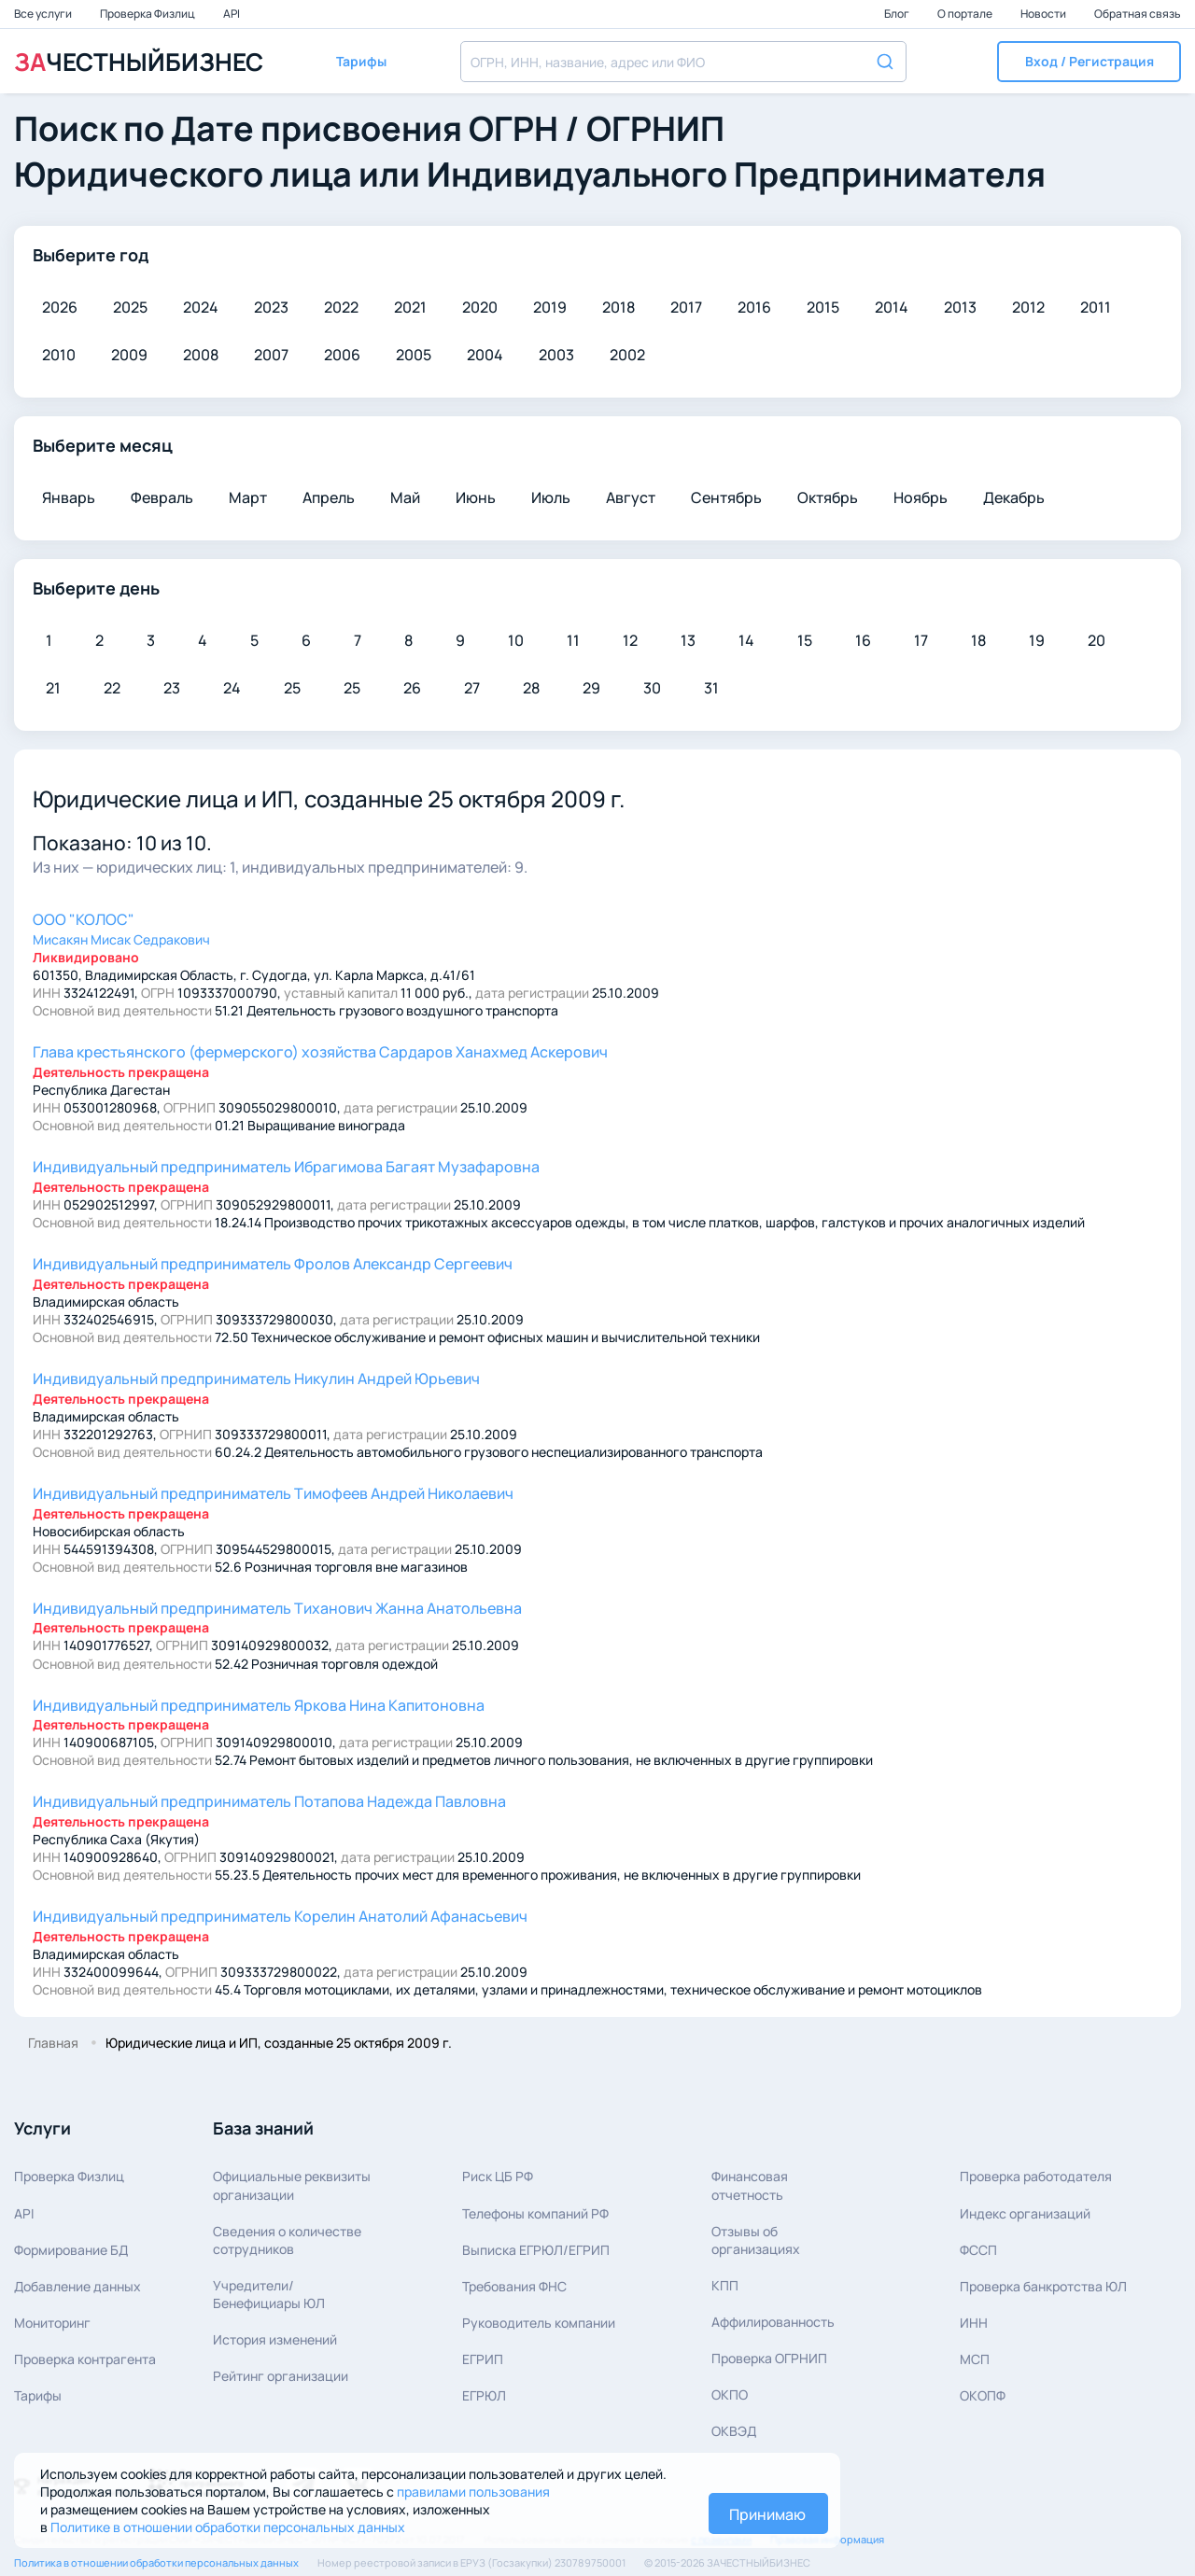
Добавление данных (77, 2286)
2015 (823, 307)
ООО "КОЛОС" (83, 919)
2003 (556, 354)
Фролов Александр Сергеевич (273, 1263)
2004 (485, 354)
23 (171, 688)
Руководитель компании (538, 2322)
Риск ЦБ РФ (497, 2176)
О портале (965, 13)
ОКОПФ (982, 2395)
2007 (271, 354)
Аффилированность (773, 2322)
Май (405, 497)
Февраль (162, 497)
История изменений (275, 2339)
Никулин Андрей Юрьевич (256, 1378)
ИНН (974, 2322)
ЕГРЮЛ (484, 2395)
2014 (891, 307)
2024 (200, 307)
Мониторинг (52, 2322)
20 (1096, 640)
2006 (342, 354)
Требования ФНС (514, 2286)
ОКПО (729, 2394)
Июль (550, 497)
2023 (271, 307)
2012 (1028, 307)
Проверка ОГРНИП (769, 2358)
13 (688, 640)
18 (978, 640)
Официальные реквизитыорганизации (292, 2185)
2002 (627, 354)
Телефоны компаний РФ (535, 2213)
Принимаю (767, 2514)
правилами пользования (473, 2491)
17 (921, 640)
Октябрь (827, 497)
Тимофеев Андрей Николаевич (273, 1493)
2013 (960, 307)
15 (804, 640)
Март (248, 497)
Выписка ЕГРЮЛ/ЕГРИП (536, 2250)
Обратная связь (1137, 13)
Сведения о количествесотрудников (287, 2240)
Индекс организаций (1025, 2213)
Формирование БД (71, 2250)
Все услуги (44, 13)
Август (630, 497)
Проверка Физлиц (148, 13)
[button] (1089, 61)
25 (292, 688)
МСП (975, 2359)
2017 (686, 307)
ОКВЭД (733, 2431)
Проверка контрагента (85, 2359)
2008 (200, 354)
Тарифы (38, 2395)
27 (472, 688)
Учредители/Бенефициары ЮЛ (269, 2294)
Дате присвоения (316, 128)
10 (516, 640)
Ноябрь (920, 497)
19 (1037, 640)
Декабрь (1014, 497)
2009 (129, 354)
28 (531, 688)
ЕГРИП (482, 2359)
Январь (68, 497)
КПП (724, 2285)
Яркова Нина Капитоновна (259, 1705)
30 (652, 688)
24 (232, 688)
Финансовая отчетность (749, 2185)
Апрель (328, 497)
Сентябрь (726, 497)
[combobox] (683, 61)
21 (53, 688)
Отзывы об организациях (755, 2240)
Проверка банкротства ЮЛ (1043, 2286)
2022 (341, 307)
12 (630, 640)
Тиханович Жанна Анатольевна (277, 1608)
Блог (897, 13)
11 (573, 640)
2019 (550, 307)
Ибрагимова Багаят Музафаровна (286, 1166)
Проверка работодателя (1036, 2176)
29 (591, 688)
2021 (410, 307)
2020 (480, 307)
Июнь (476, 497)
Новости (1044, 13)
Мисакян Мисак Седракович (121, 939)
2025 (130, 307)
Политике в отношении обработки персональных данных (227, 2527)
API (231, 13)
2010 (59, 354)
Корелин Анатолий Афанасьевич (280, 1916)
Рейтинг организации (280, 2376)
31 (711, 688)
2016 (754, 307)
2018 (618, 307)
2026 (59, 307)
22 (112, 688)
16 (863, 640)
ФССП (978, 2250)
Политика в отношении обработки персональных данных (156, 2562)
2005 (413, 354)
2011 (1095, 307)
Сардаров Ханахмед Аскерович (320, 1052)
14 (746, 640)
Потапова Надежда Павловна (269, 1801)
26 (412, 688)
